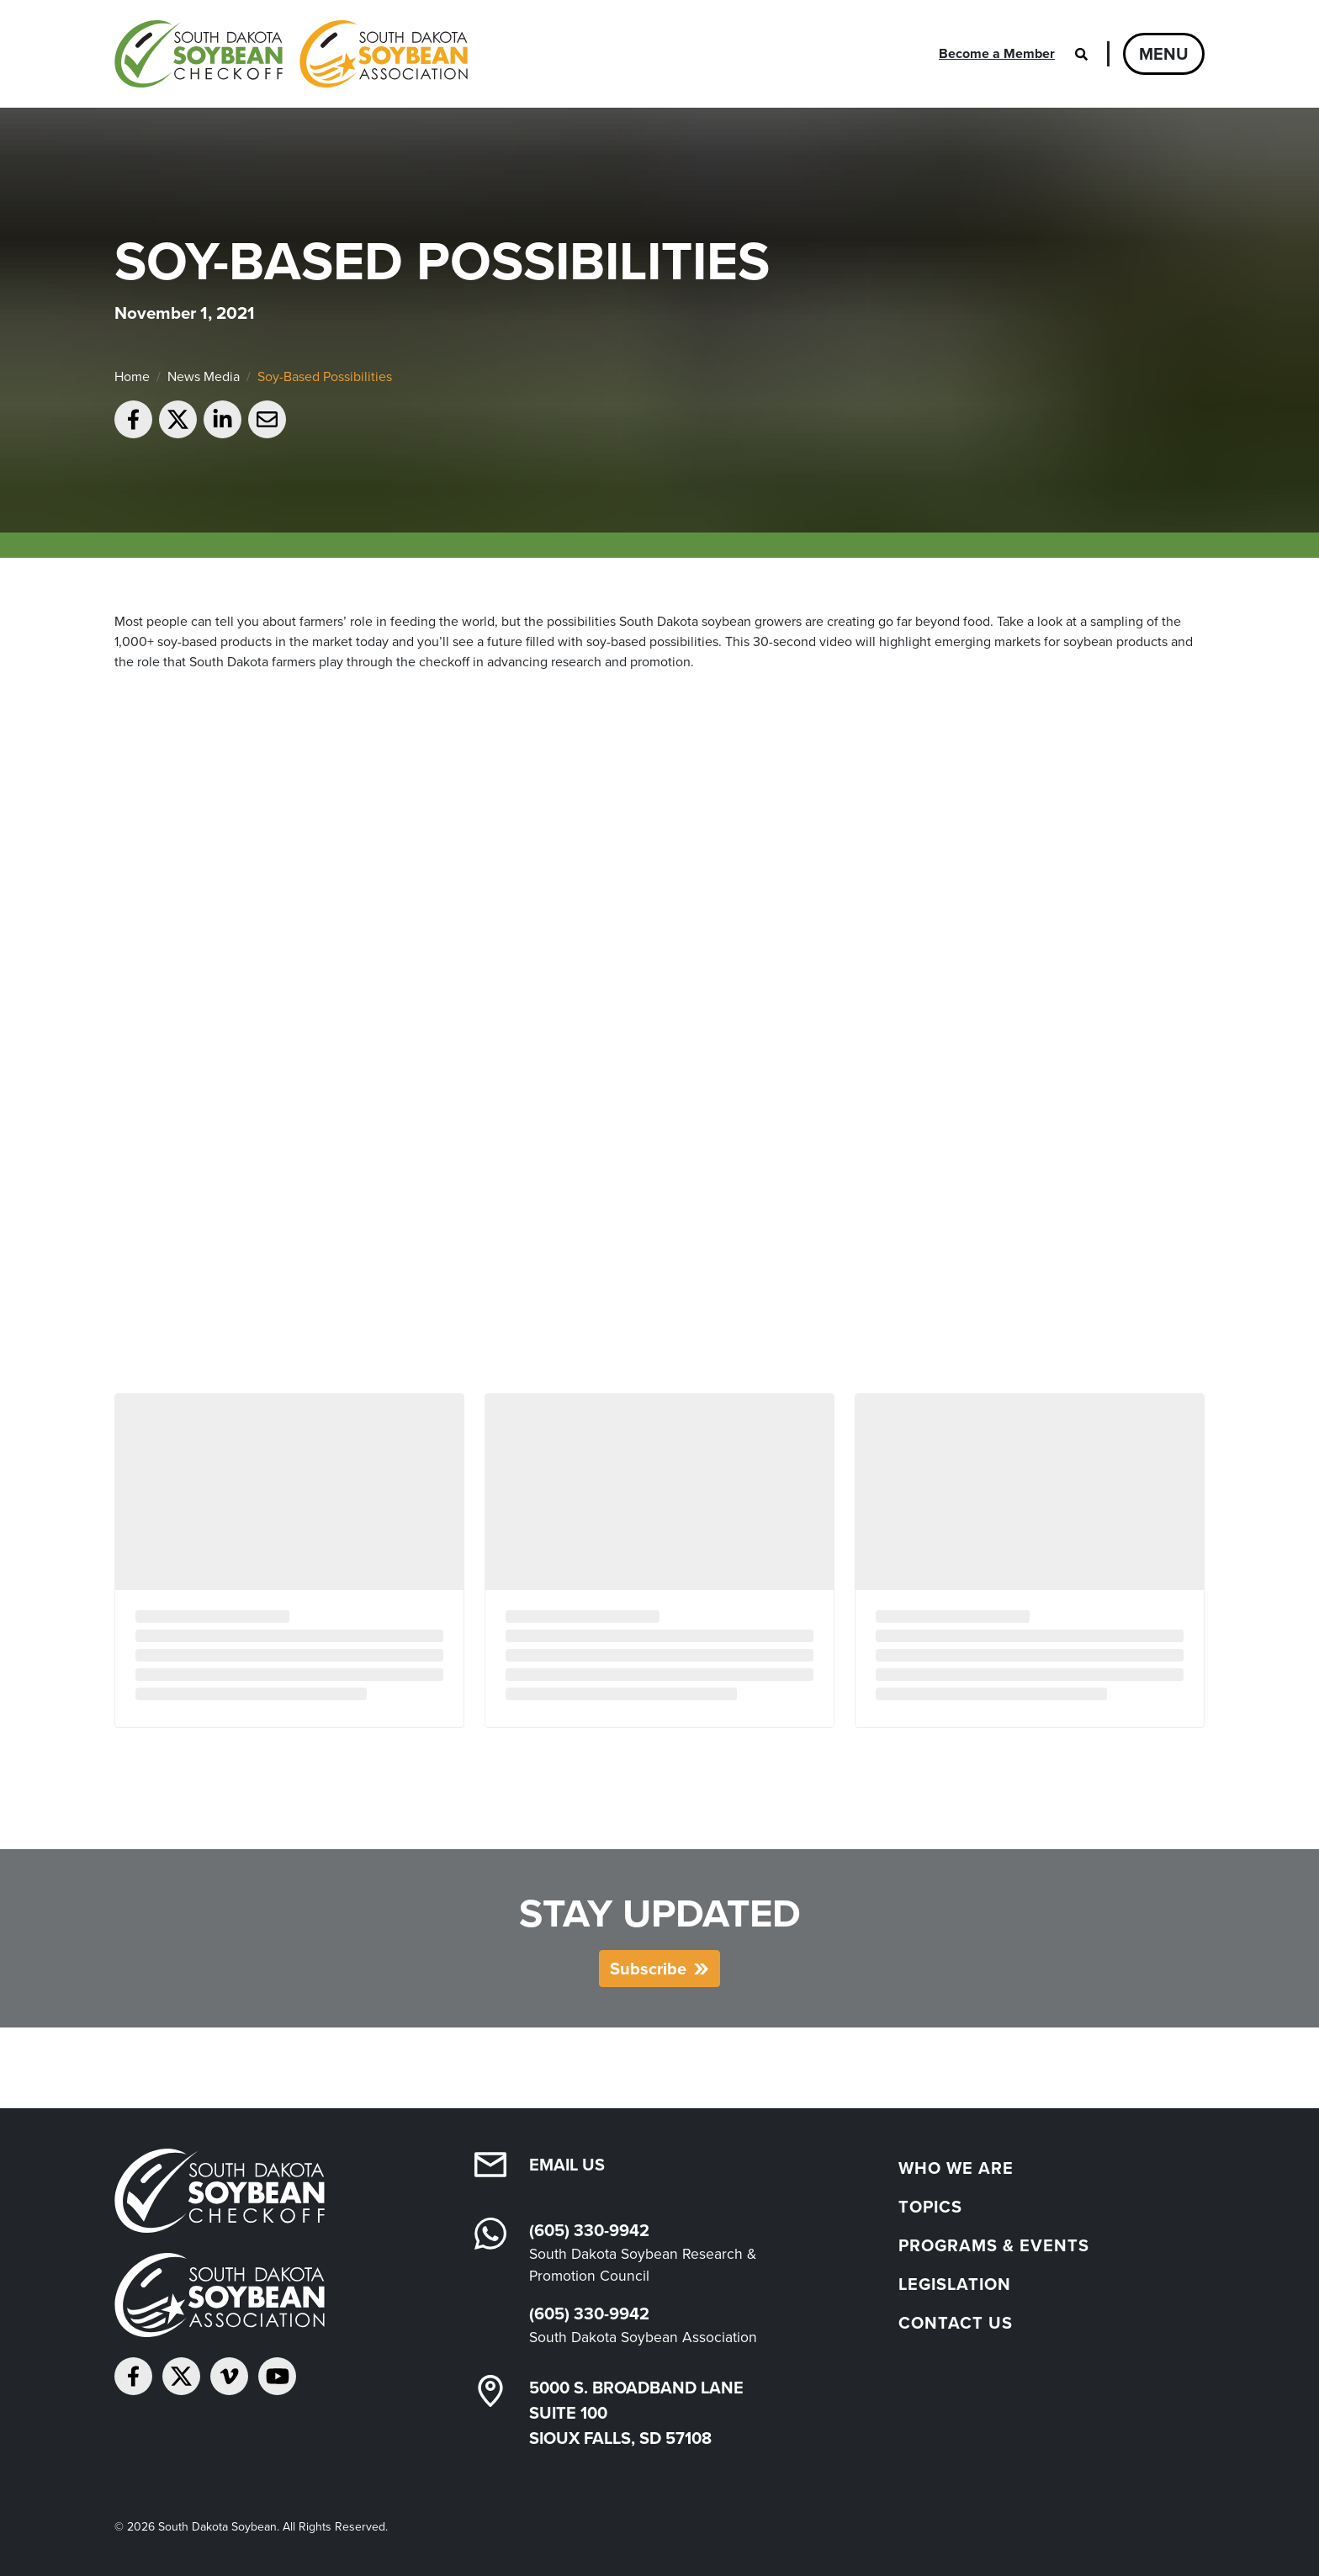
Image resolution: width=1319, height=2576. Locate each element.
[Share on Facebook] (133, 419)
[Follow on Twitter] (181, 2376)
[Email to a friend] (267, 419)
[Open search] (1081, 53)
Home (132, 376)
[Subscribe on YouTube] (277, 2376)
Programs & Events (993, 2245)
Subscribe (648, 1968)
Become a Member (997, 53)
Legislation (954, 2284)
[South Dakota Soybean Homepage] (291, 53)
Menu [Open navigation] (1164, 53)
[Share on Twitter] (178, 419)
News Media (203, 376)
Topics (930, 2206)
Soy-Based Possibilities (324, 376)
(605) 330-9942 (589, 2230)
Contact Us (955, 2322)
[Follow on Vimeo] (229, 2376)
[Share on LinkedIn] (222, 419)
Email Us (567, 2164)
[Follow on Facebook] (133, 2376)
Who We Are (956, 2168)
